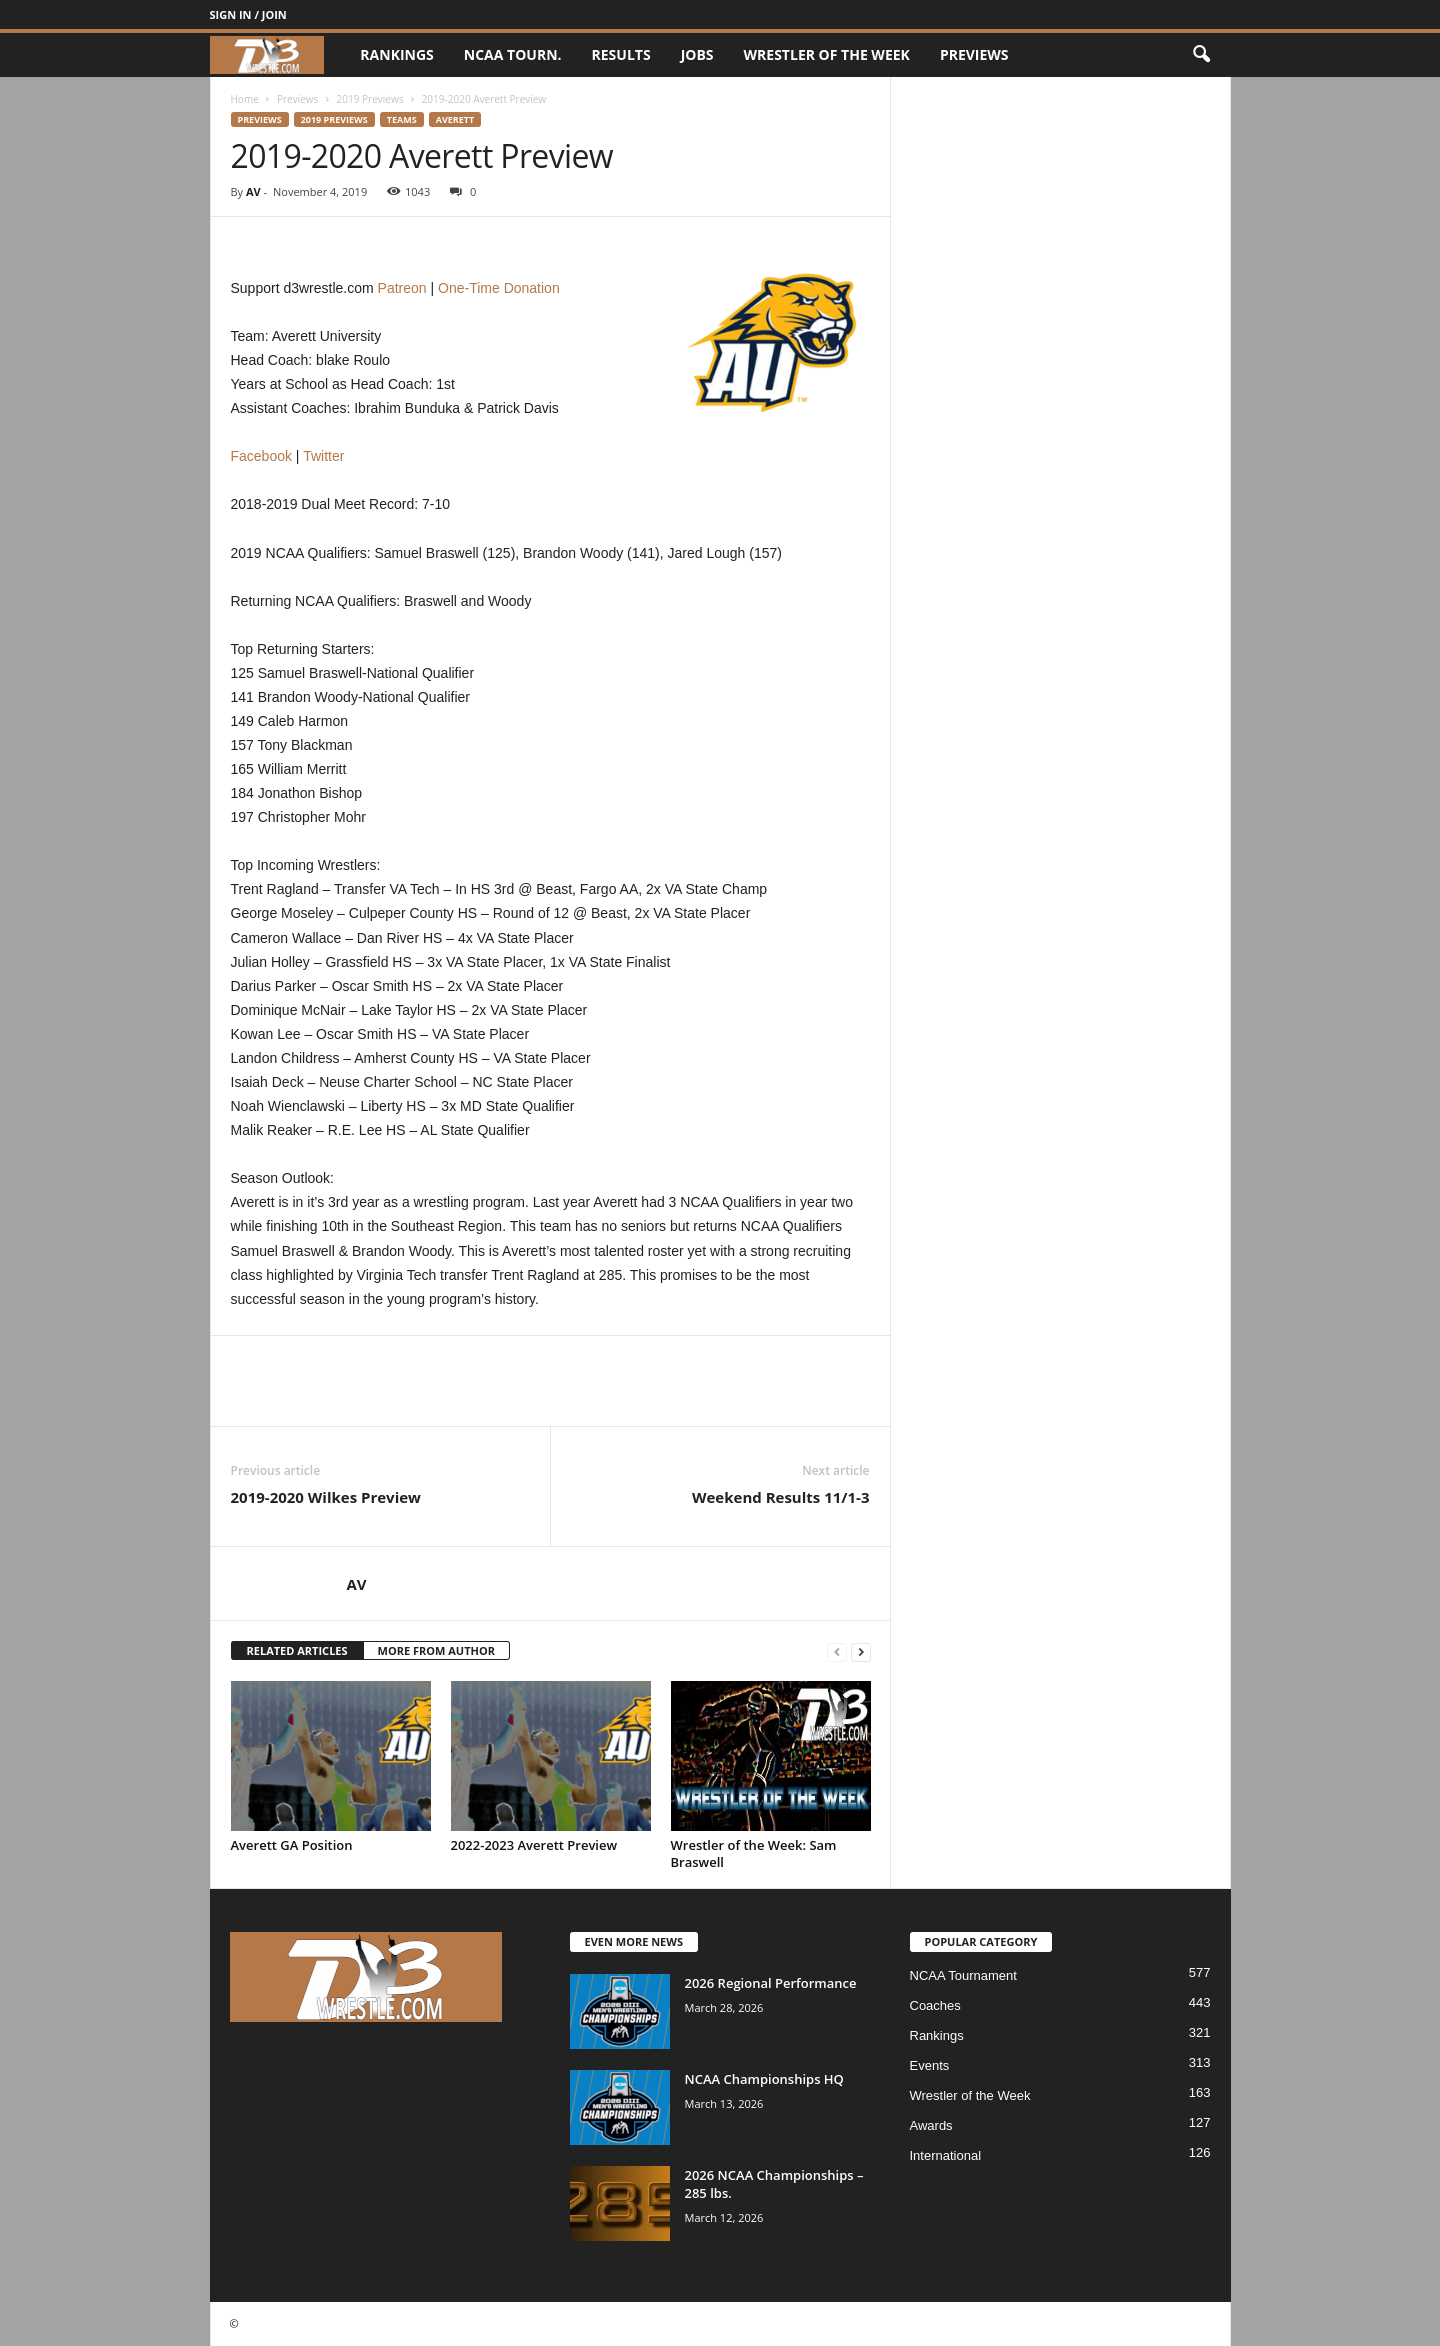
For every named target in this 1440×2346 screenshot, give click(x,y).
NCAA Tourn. (513, 54)
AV (253, 191)
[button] (1201, 55)
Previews (974, 54)
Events (930, 2065)
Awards (931, 2125)
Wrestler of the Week (827, 54)
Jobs (697, 54)
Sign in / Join (248, 14)
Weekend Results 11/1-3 (781, 1497)
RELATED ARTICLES (297, 1650)
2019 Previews (370, 99)
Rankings (396, 54)
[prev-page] (837, 1651)
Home (245, 99)
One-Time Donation (499, 288)
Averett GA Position (292, 1845)
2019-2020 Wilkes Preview (326, 1497)
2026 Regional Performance (771, 1983)
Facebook (261, 456)
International (946, 2155)
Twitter (323, 456)
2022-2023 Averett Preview (534, 1845)
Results (621, 54)
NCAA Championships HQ (764, 2079)
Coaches (935, 2005)
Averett (455, 119)
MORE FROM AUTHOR (436, 1650)
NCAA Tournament (963, 1975)
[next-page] (861, 1651)
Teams (402, 119)
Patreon (402, 288)
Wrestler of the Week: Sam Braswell (754, 1853)
